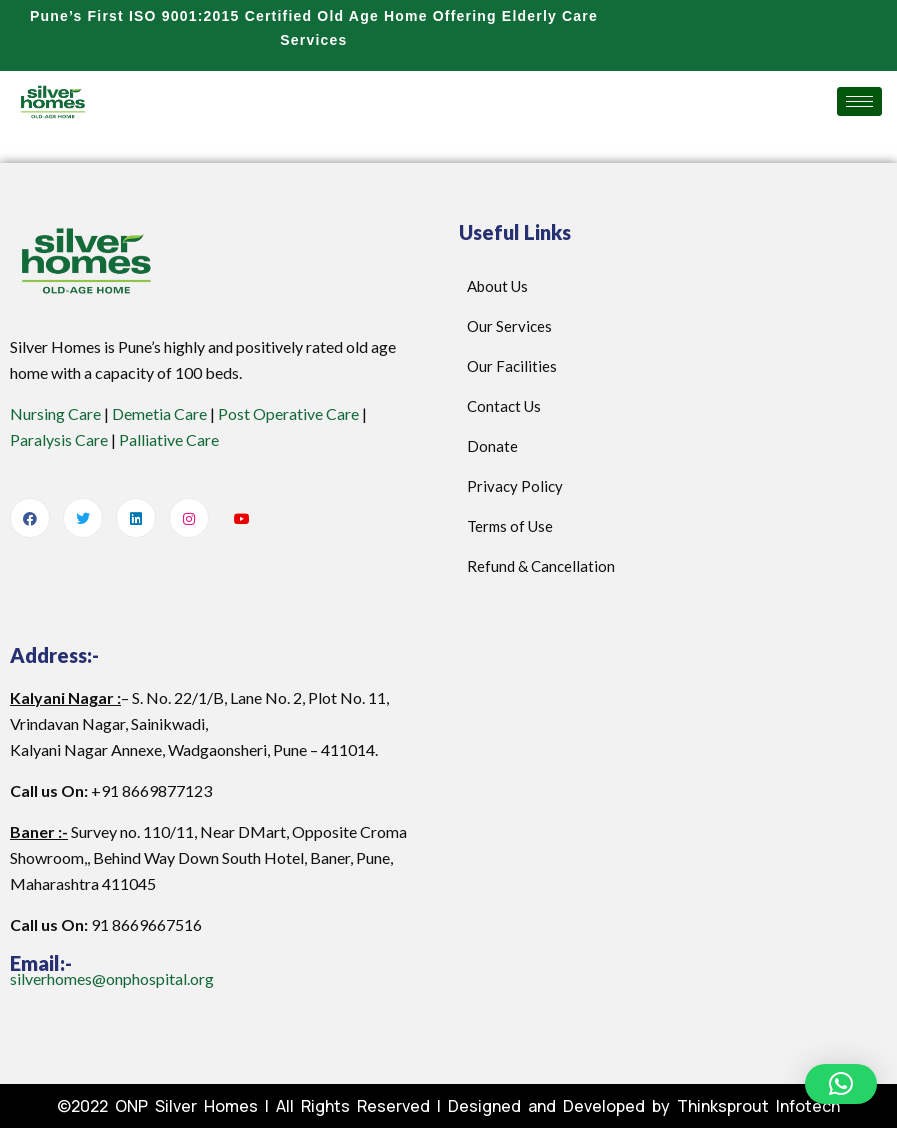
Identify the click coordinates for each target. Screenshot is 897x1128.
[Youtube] (242, 519)
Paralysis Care (59, 439)
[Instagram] (189, 518)
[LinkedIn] (136, 518)
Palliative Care (169, 439)
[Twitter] (83, 518)
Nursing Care (55, 413)
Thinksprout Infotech (758, 1106)
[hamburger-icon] (859, 101)
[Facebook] (30, 518)
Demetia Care (159, 413)
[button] (841, 1084)
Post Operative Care (288, 413)
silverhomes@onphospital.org (112, 978)
